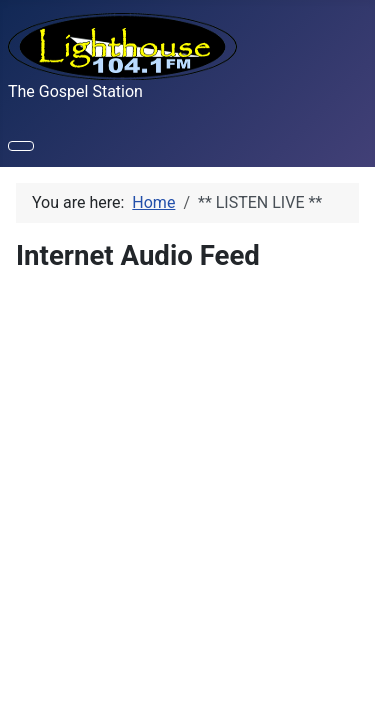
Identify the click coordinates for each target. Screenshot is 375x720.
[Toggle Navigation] (21, 146)
